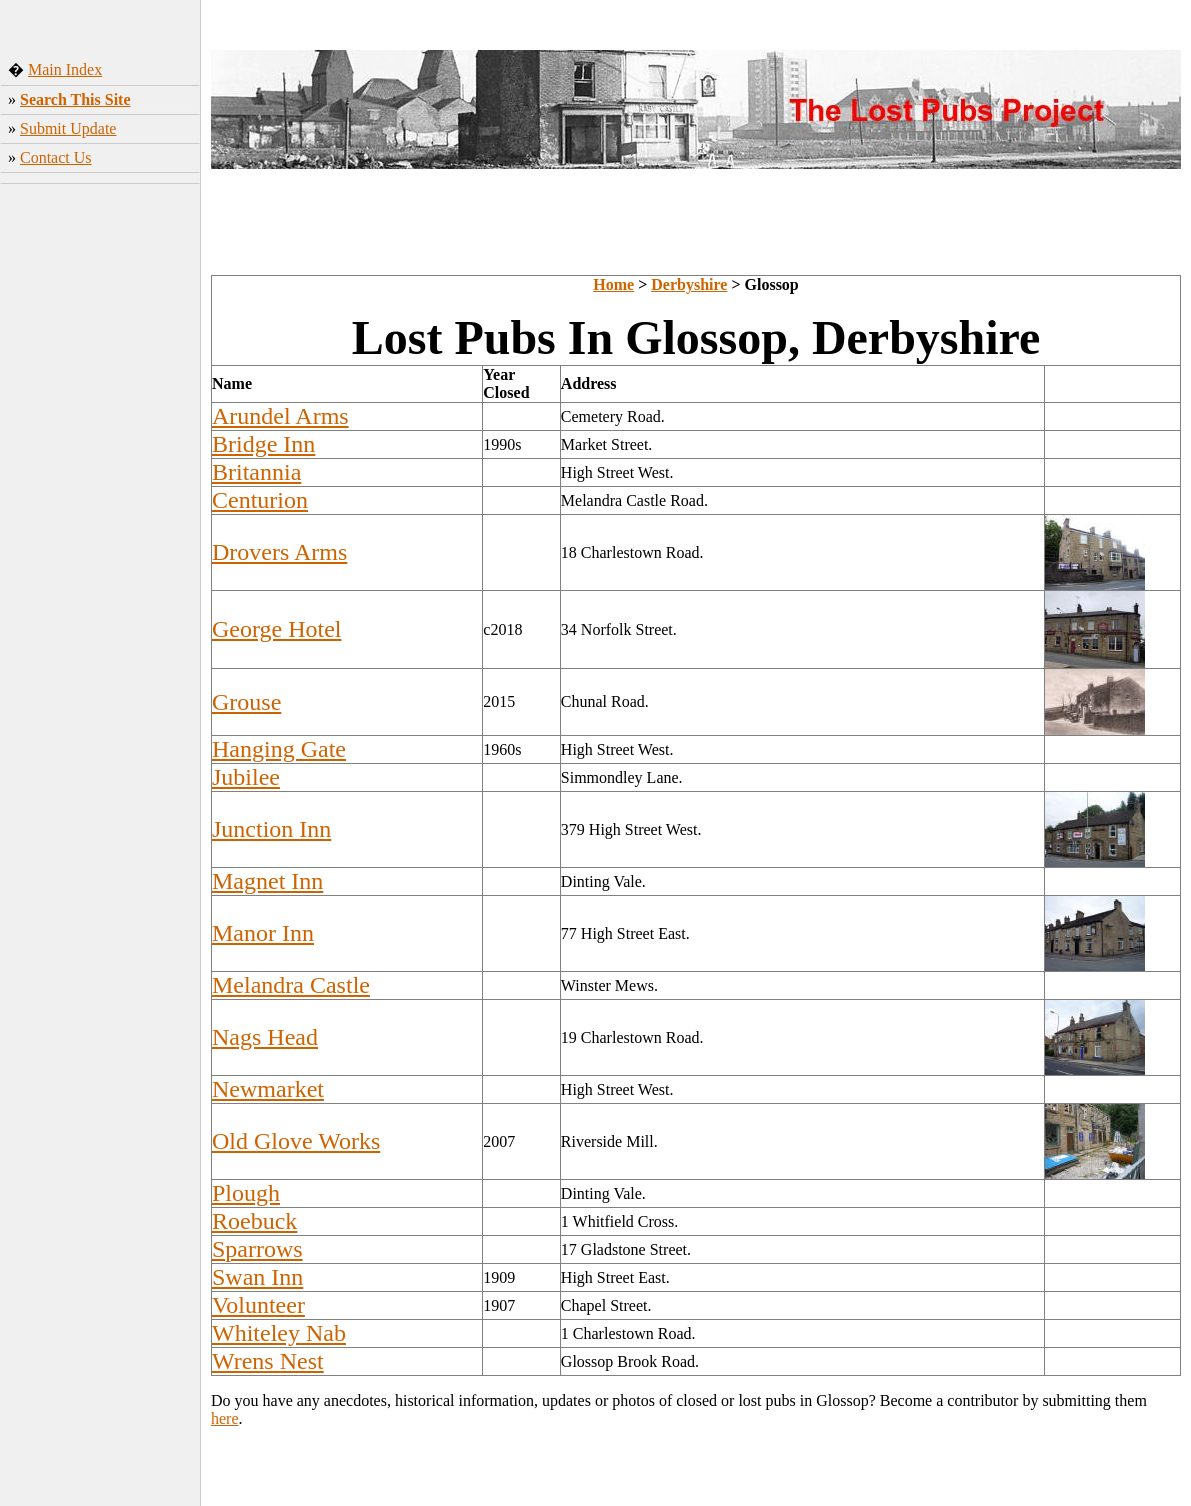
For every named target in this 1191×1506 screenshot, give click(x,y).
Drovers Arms (279, 552)
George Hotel (277, 629)
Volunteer (258, 1305)
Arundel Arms (280, 416)
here (225, 1418)
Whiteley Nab (279, 1333)
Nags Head (265, 1037)
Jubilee (246, 777)
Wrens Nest (268, 1361)
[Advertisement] (100, 489)
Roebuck (254, 1221)
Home (613, 284)
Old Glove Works (296, 1141)
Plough (246, 1193)
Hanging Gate (279, 749)
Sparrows (257, 1249)
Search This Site (75, 99)
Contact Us (56, 157)
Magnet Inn (267, 881)
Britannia (256, 472)
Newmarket (268, 1089)
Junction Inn (271, 829)
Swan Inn (257, 1277)
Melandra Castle (291, 985)
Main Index (65, 69)
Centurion (260, 500)
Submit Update (68, 128)
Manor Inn (263, 933)
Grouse (246, 702)
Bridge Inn (263, 444)
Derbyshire (689, 284)
